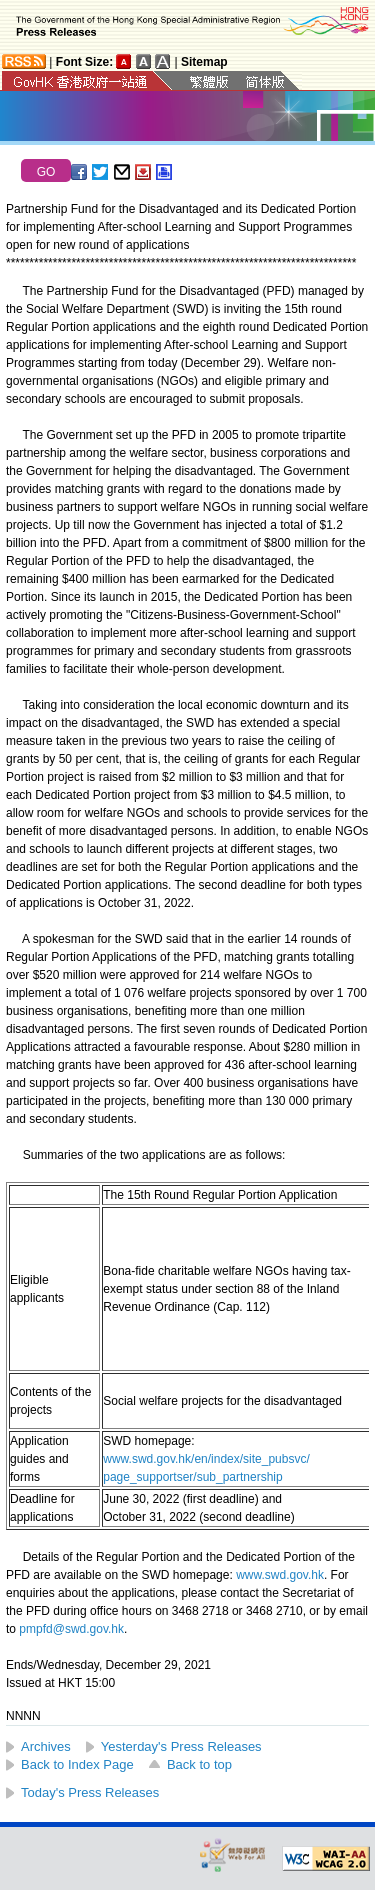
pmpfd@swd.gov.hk (71, 1629)
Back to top (199, 1764)
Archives (46, 1746)
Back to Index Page (77, 1764)
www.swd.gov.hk (280, 1575)
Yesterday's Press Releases (181, 1746)
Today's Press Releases (90, 1792)
